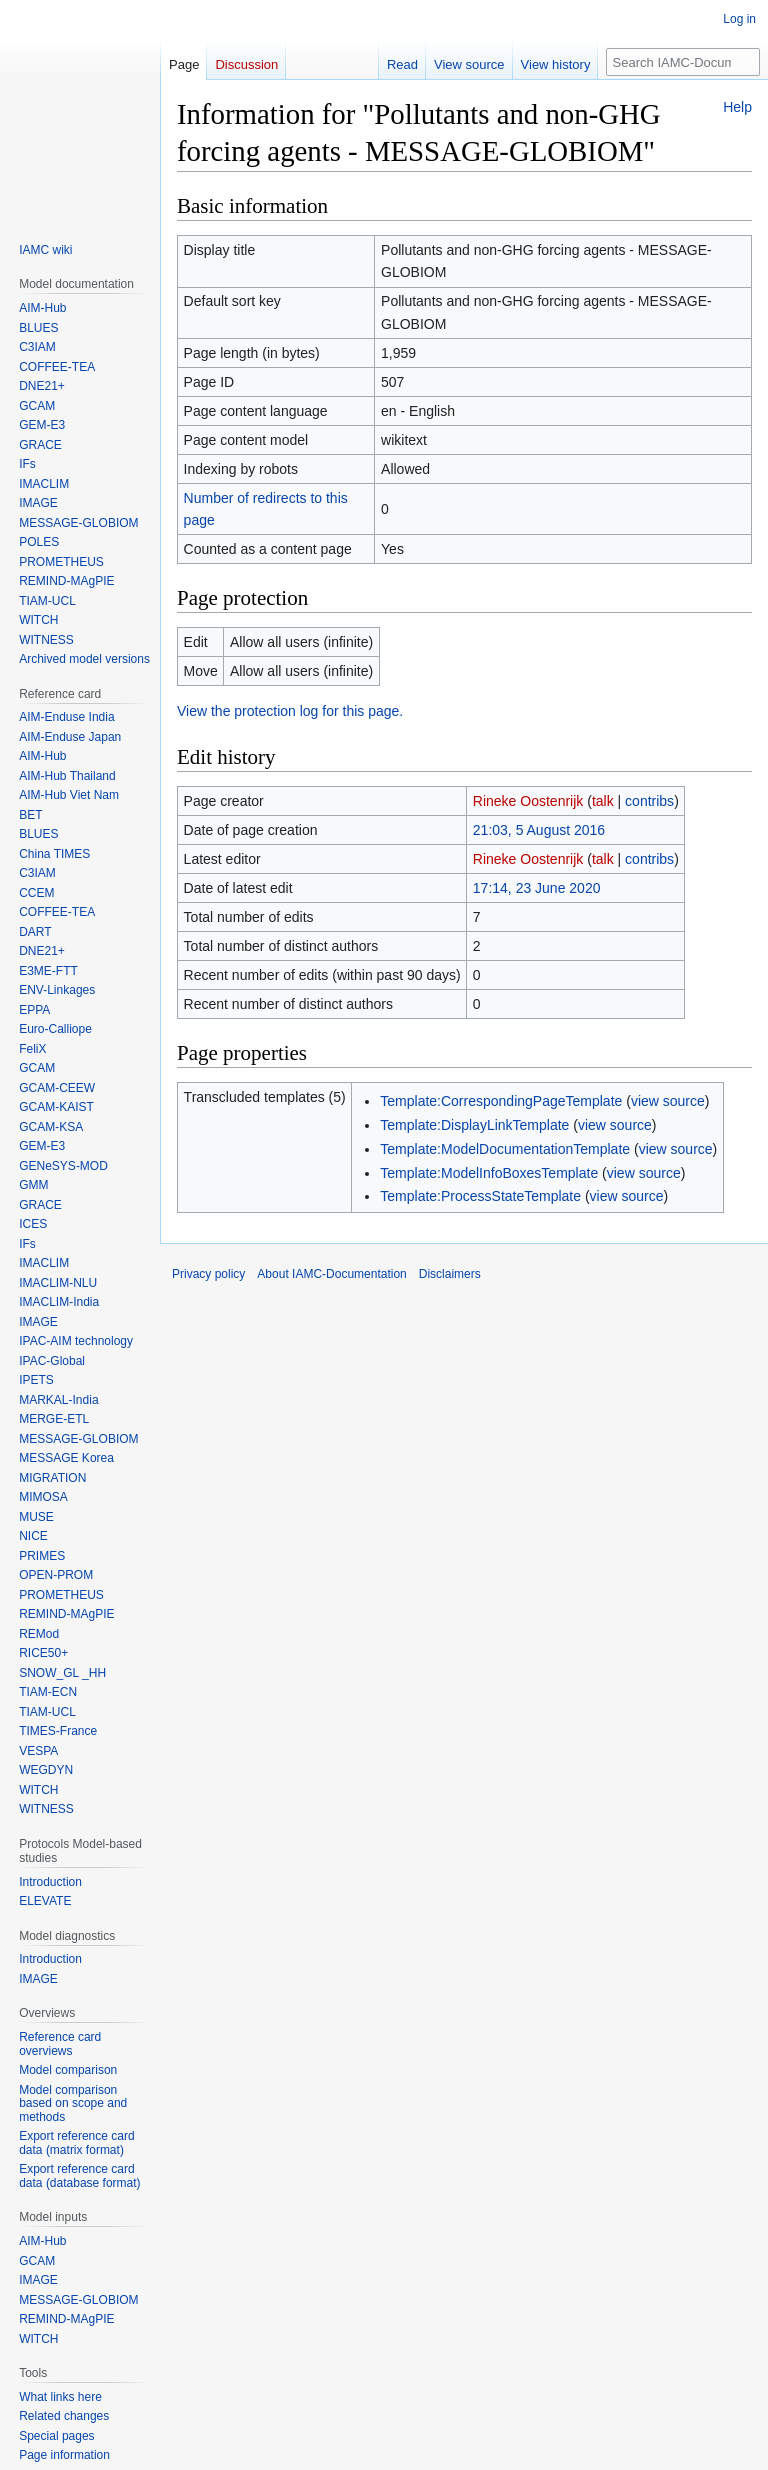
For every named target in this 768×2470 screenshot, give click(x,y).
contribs (649, 801)
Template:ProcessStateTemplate (480, 1196)
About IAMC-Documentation (331, 1274)
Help (737, 107)
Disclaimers (450, 1274)
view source (668, 1101)
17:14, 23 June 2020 (537, 888)
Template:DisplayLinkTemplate (474, 1125)
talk (603, 801)
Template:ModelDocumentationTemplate (505, 1149)
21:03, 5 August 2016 (539, 830)
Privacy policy (208, 1274)
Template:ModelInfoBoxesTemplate (489, 1173)
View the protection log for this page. (290, 711)
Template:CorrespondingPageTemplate (501, 1101)
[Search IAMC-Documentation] (683, 62)
